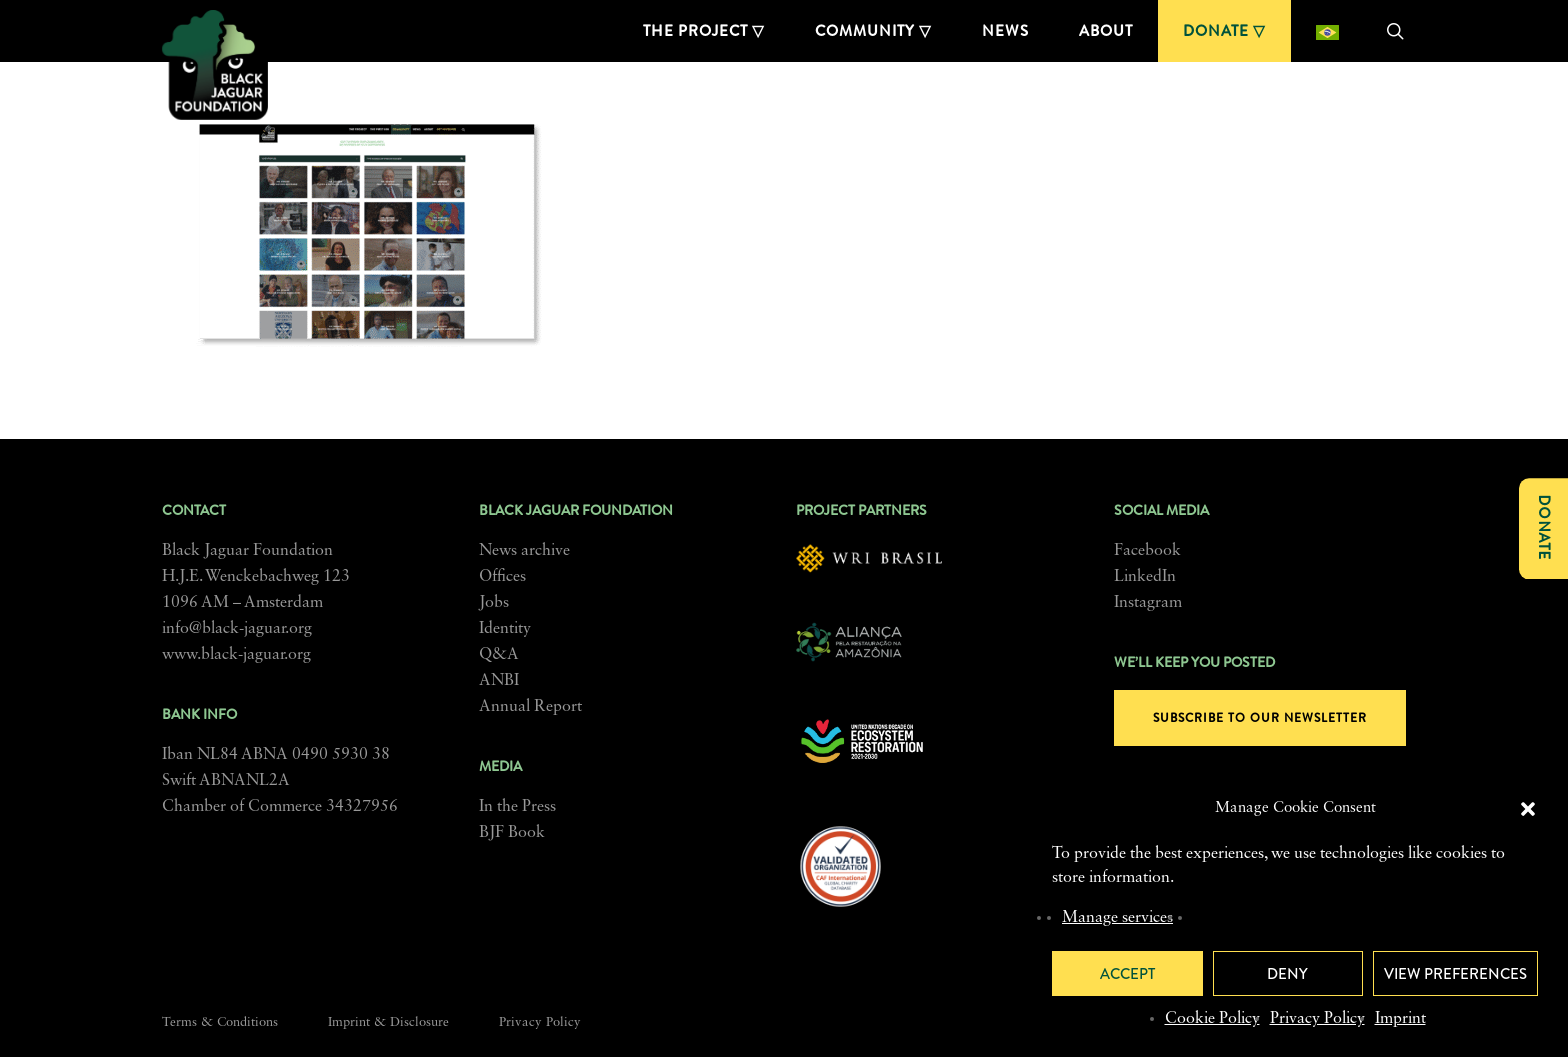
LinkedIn (1145, 577)
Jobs (494, 603)
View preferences (1455, 974)
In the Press (517, 807)
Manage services (1117, 918)
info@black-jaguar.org (237, 629)
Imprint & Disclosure (388, 1022)
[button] (1528, 809)
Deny (1287, 974)
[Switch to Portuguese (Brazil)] (1327, 31)
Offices (502, 577)
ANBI (499, 681)
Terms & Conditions (220, 1022)
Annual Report (530, 707)
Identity (505, 629)
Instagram (1148, 603)
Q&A (499, 655)
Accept (1127, 974)
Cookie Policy (1212, 1019)
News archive (524, 551)
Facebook (1147, 551)
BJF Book (512, 833)
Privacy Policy (1317, 1019)
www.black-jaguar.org (236, 655)
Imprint (1400, 1019)
